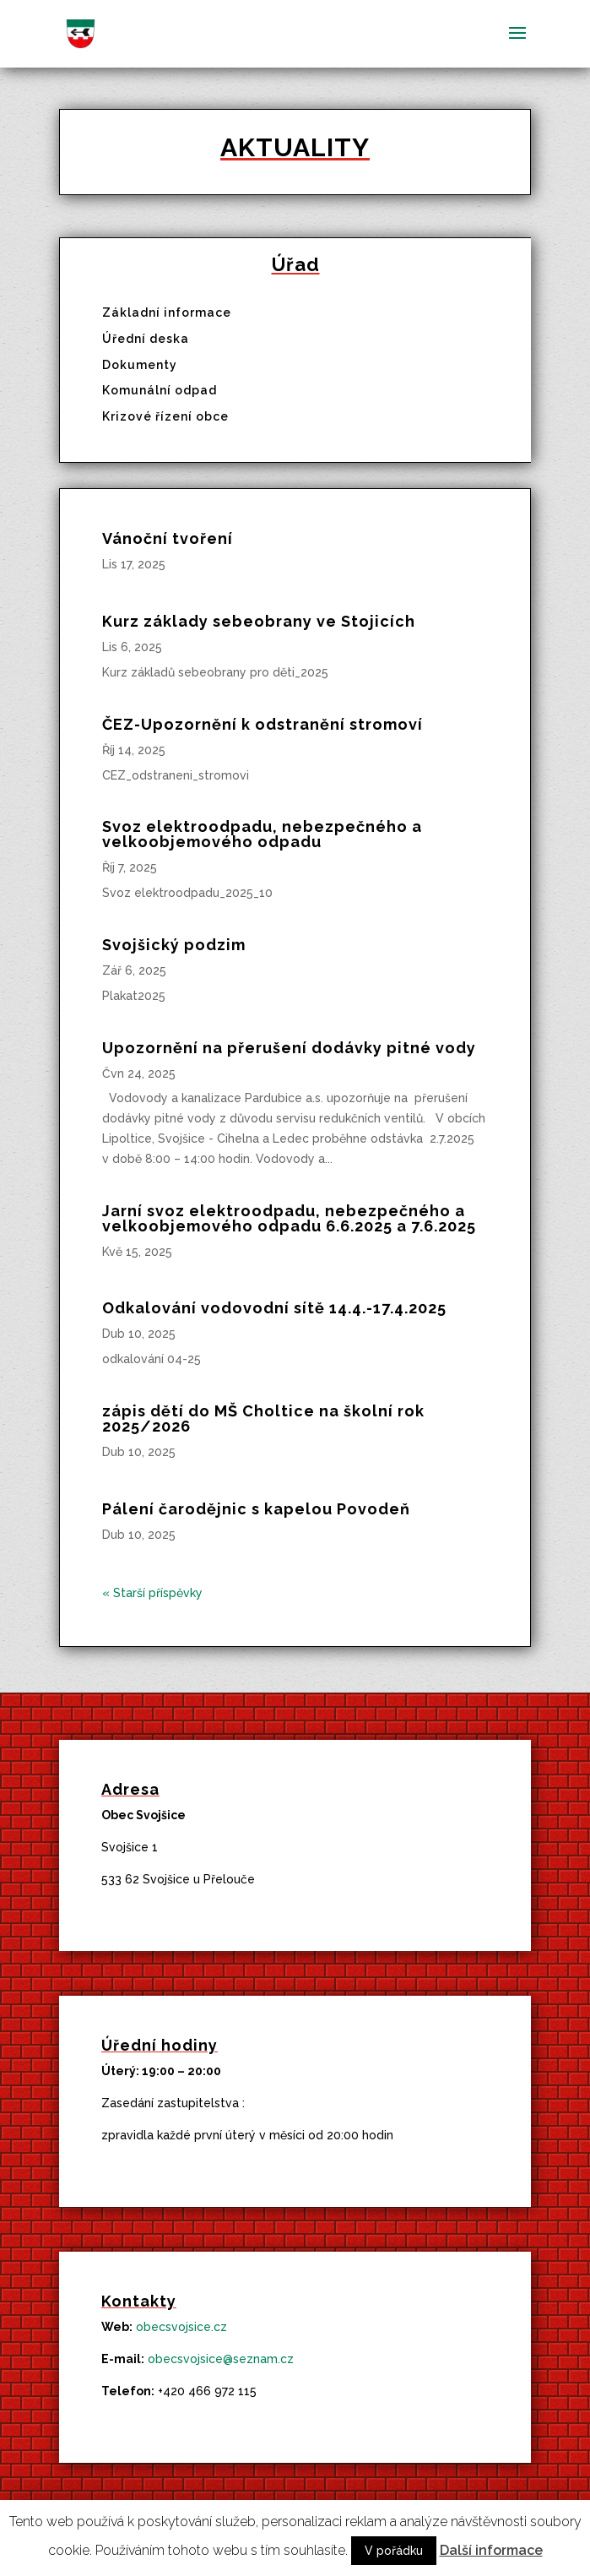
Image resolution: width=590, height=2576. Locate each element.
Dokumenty (139, 365)
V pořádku (394, 2550)
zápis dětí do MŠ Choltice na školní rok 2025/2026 (263, 1418)
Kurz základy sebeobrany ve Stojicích (258, 621)
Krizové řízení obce (165, 416)
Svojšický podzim (174, 945)
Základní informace (166, 312)
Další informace (491, 2550)
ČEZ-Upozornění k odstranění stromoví (262, 724)
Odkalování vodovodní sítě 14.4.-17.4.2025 (274, 1308)
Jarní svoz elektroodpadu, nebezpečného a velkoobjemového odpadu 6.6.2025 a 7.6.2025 (289, 1218)
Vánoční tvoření (167, 538)
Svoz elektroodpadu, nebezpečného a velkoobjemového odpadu (262, 834)
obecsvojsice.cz (181, 2327)
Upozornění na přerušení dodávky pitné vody (289, 1048)
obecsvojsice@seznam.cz (221, 2359)
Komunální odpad (159, 390)
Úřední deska (145, 338)
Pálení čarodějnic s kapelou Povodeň (256, 1509)
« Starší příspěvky (152, 1593)
